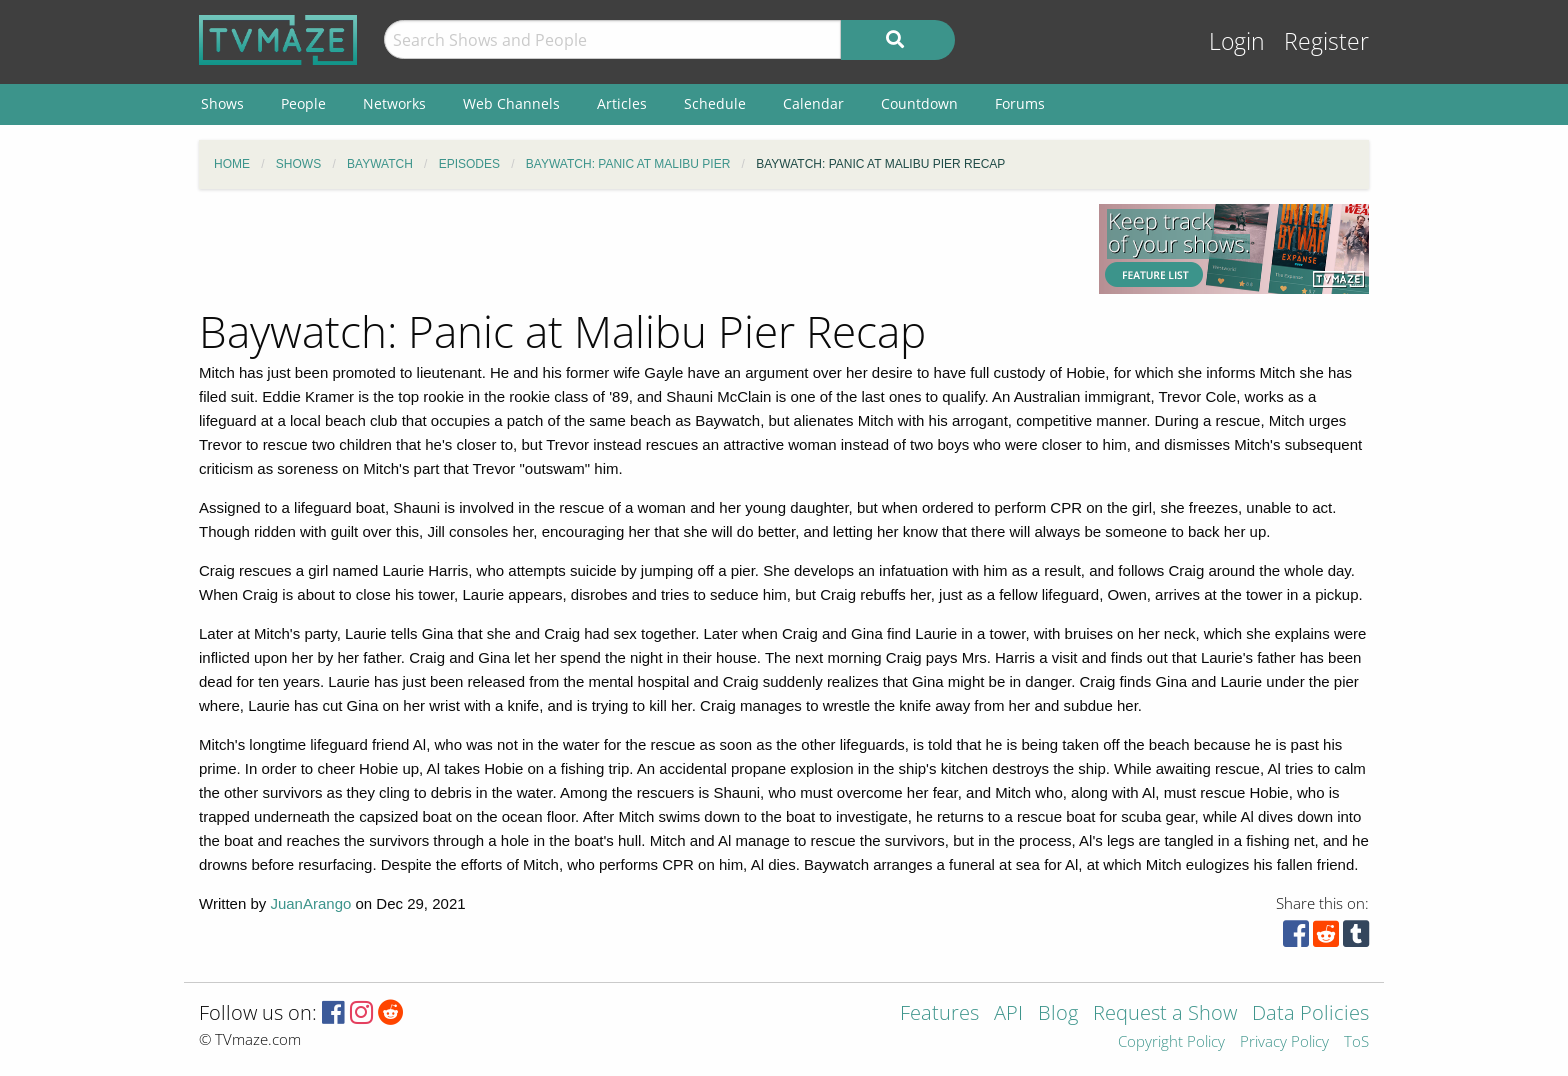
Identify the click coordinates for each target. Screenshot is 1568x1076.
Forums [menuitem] (1020, 103)
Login (1237, 41)
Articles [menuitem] (622, 103)
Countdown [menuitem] (919, 103)
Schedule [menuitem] (715, 103)
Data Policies (1310, 1014)
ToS (1356, 1042)
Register (1326, 41)
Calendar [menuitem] (813, 103)
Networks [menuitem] (394, 103)
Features (939, 1014)
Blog (1058, 1014)
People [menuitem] (303, 103)
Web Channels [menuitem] (511, 103)
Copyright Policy (1171, 1042)
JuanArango (310, 903)
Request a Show (1165, 1014)
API (1008, 1014)
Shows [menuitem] (222, 103)
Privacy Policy (1284, 1042)
